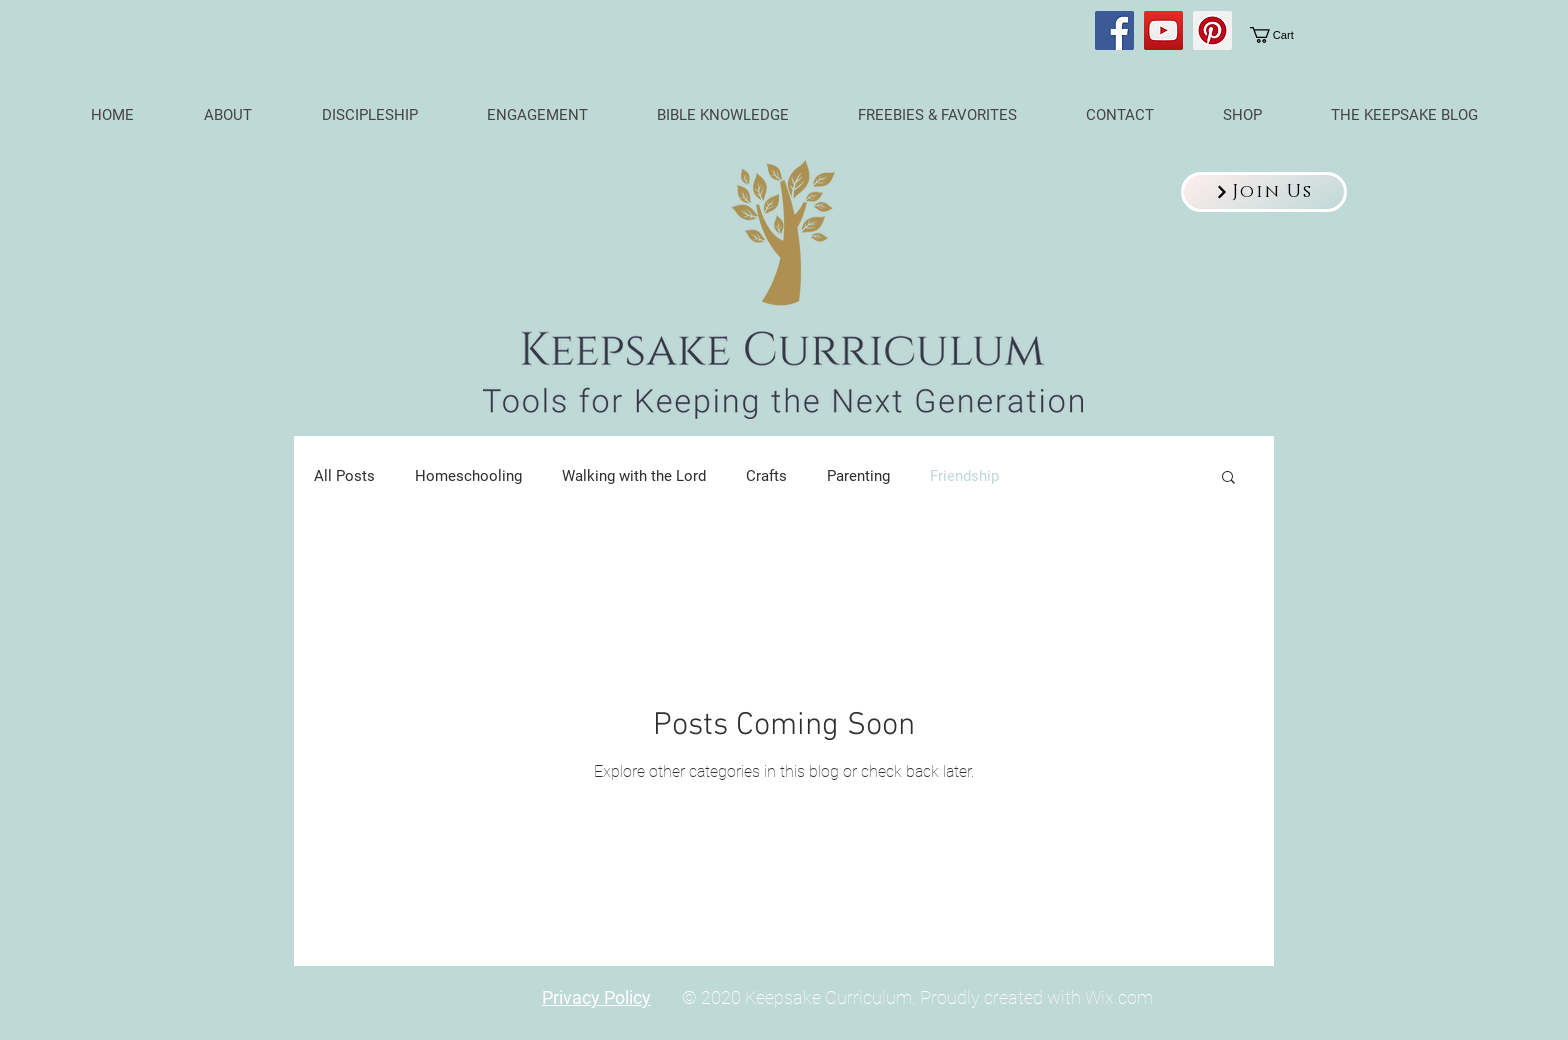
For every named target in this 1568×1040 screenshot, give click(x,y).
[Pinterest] (1212, 30)
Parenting (858, 476)
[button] (1264, 192)
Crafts (766, 476)
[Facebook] (1114, 30)
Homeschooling (468, 476)
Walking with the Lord (634, 476)
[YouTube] (1163, 30)
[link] (1284, 35)
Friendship (964, 476)
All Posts (344, 476)
